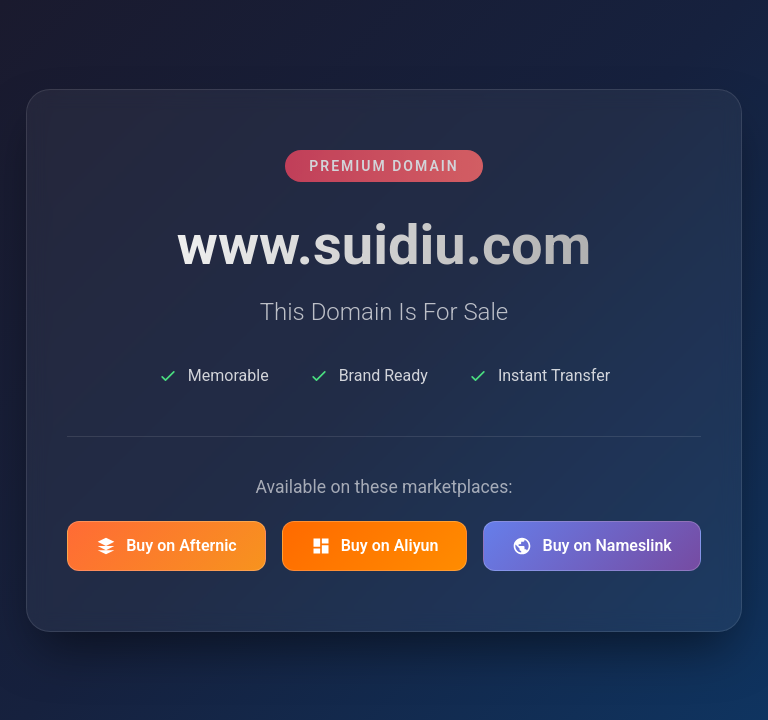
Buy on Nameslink (591, 546)
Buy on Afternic (166, 546)
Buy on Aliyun (375, 546)
